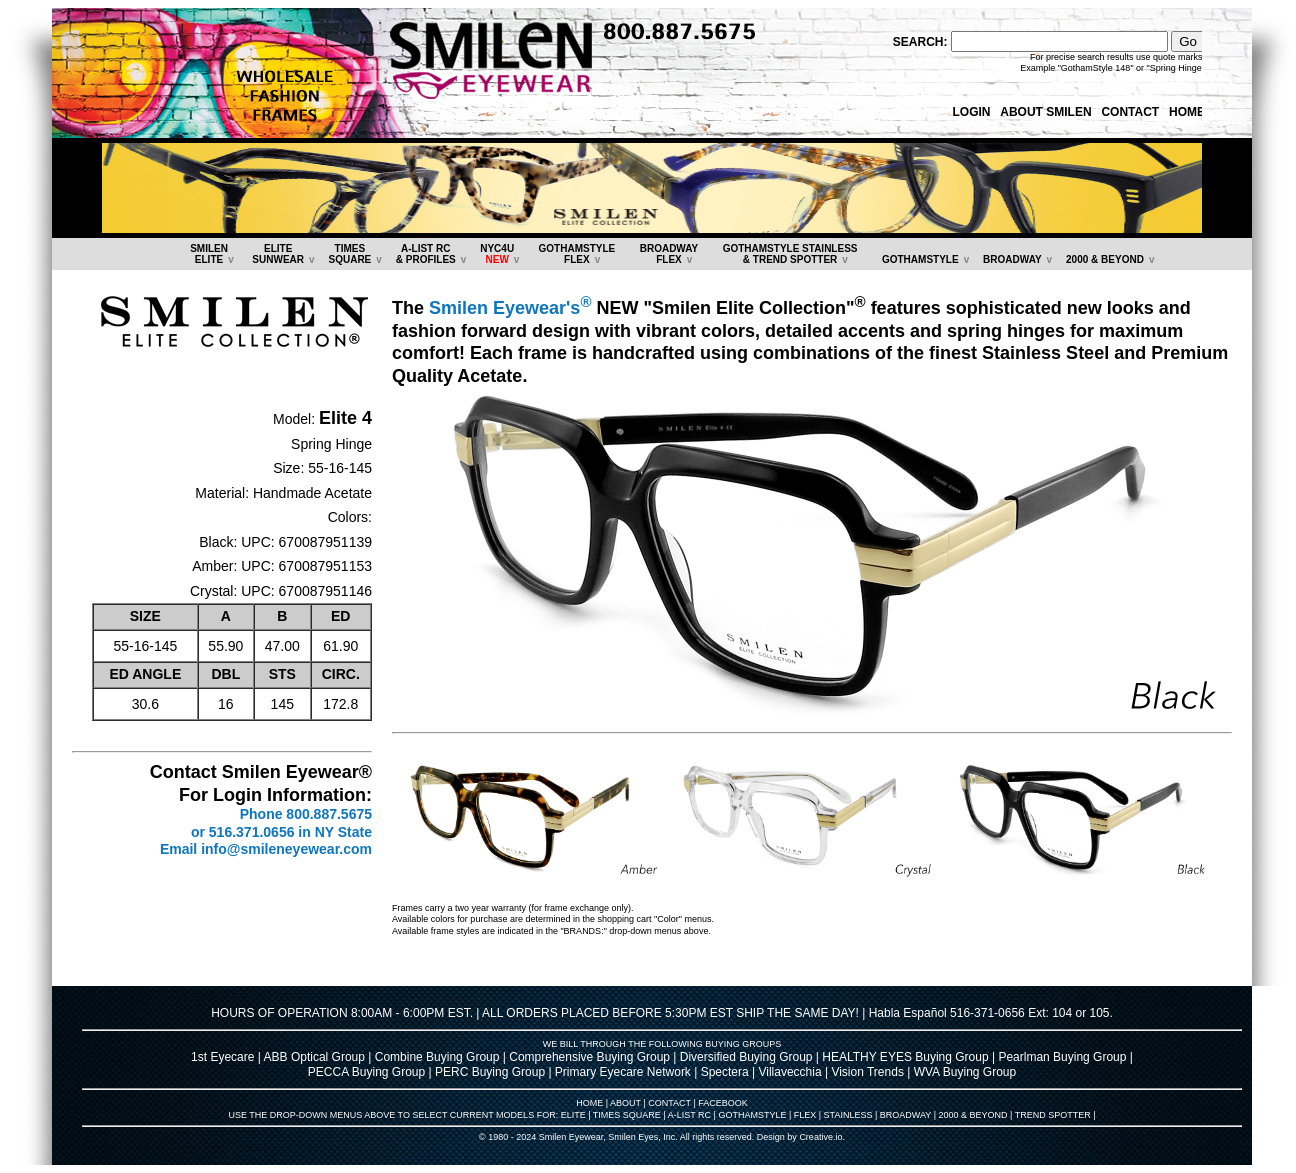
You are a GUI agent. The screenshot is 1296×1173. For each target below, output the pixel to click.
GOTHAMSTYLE (920, 259)
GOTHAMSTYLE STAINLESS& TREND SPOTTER (790, 254)
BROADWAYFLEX (669, 254)
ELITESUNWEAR (278, 254)
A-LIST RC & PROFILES (426, 254)
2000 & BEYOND (1105, 259)
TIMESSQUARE (349, 254)
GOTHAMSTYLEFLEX (577, 254)
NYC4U (497, 254)
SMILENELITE (209, 254)
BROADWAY (1012, 259)
